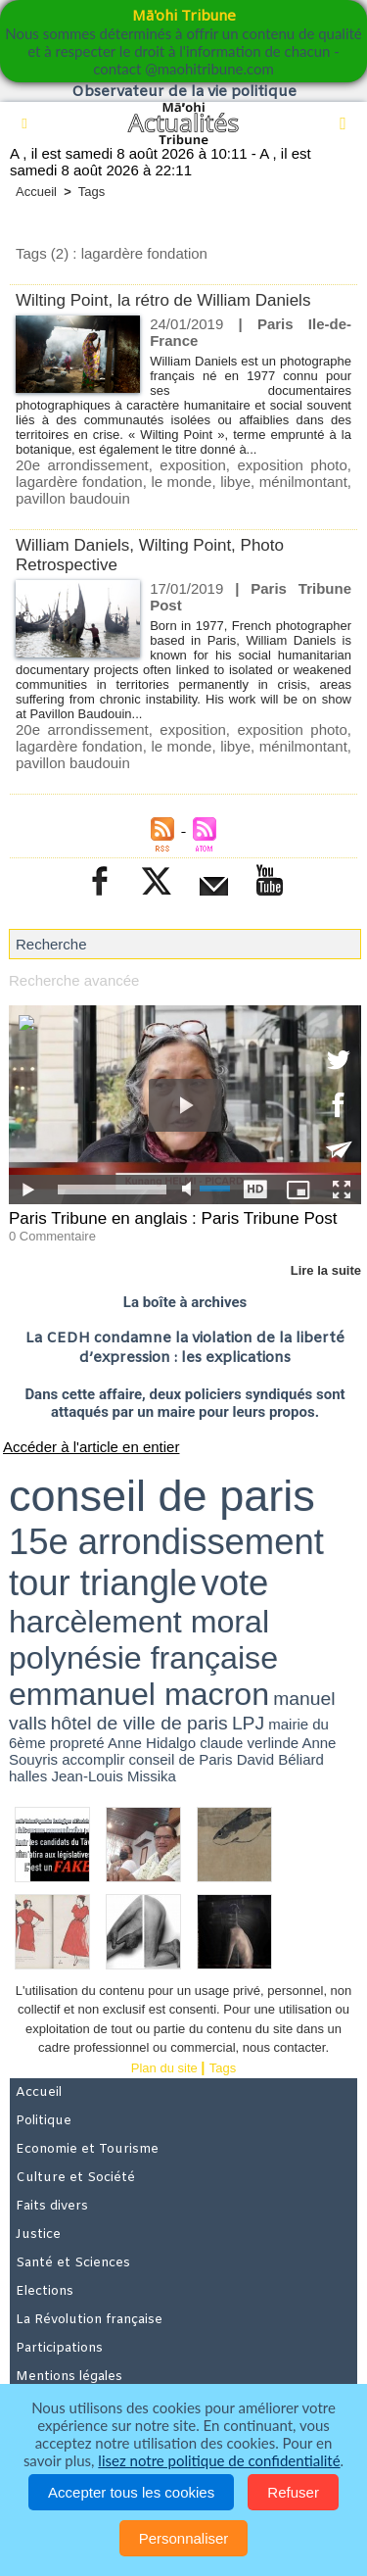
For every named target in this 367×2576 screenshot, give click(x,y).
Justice (38, 2234)
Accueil (36, 191)
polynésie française (143, 1658)
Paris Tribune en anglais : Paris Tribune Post (173, 1218)
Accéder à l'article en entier (91, 1446)
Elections (44, 2291)
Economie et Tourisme (87, 2149)
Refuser (293, 2492)
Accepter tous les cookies (131, 2492)
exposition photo (291, 465)
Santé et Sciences (73, 2263)
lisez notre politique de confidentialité (219, 2460)
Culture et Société (75, 2177)
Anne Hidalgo (152, 1742)
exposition (193, 465)
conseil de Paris (181, 1759)
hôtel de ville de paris (139, 1723)
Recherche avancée (74, 980)
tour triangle (103, 1583)
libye (235, 481)
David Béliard (280, 1759)
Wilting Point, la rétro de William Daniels (163, 300)
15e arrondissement (166, 1542)
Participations (59, 2348)
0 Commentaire (52, 1236)
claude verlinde (249, 1742)
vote (234, 1583)
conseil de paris (162, 1496)
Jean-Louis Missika (113, 1776)
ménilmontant (303, 481)
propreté (77, 1742)
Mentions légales (69, 2376)
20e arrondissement (82, 465)
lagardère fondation (79, 481)
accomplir (93, 1759)
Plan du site (164, 2068)
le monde (181, 481)
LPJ (248, 1723)
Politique (43, 2121)
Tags (91, 191)
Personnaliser (184, 2538)
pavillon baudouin (73, 498)
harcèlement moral (139, 1621)
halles (28, 1776)
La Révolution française (89, 2319)
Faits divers (52, 2206)
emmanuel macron (139, 1694)
